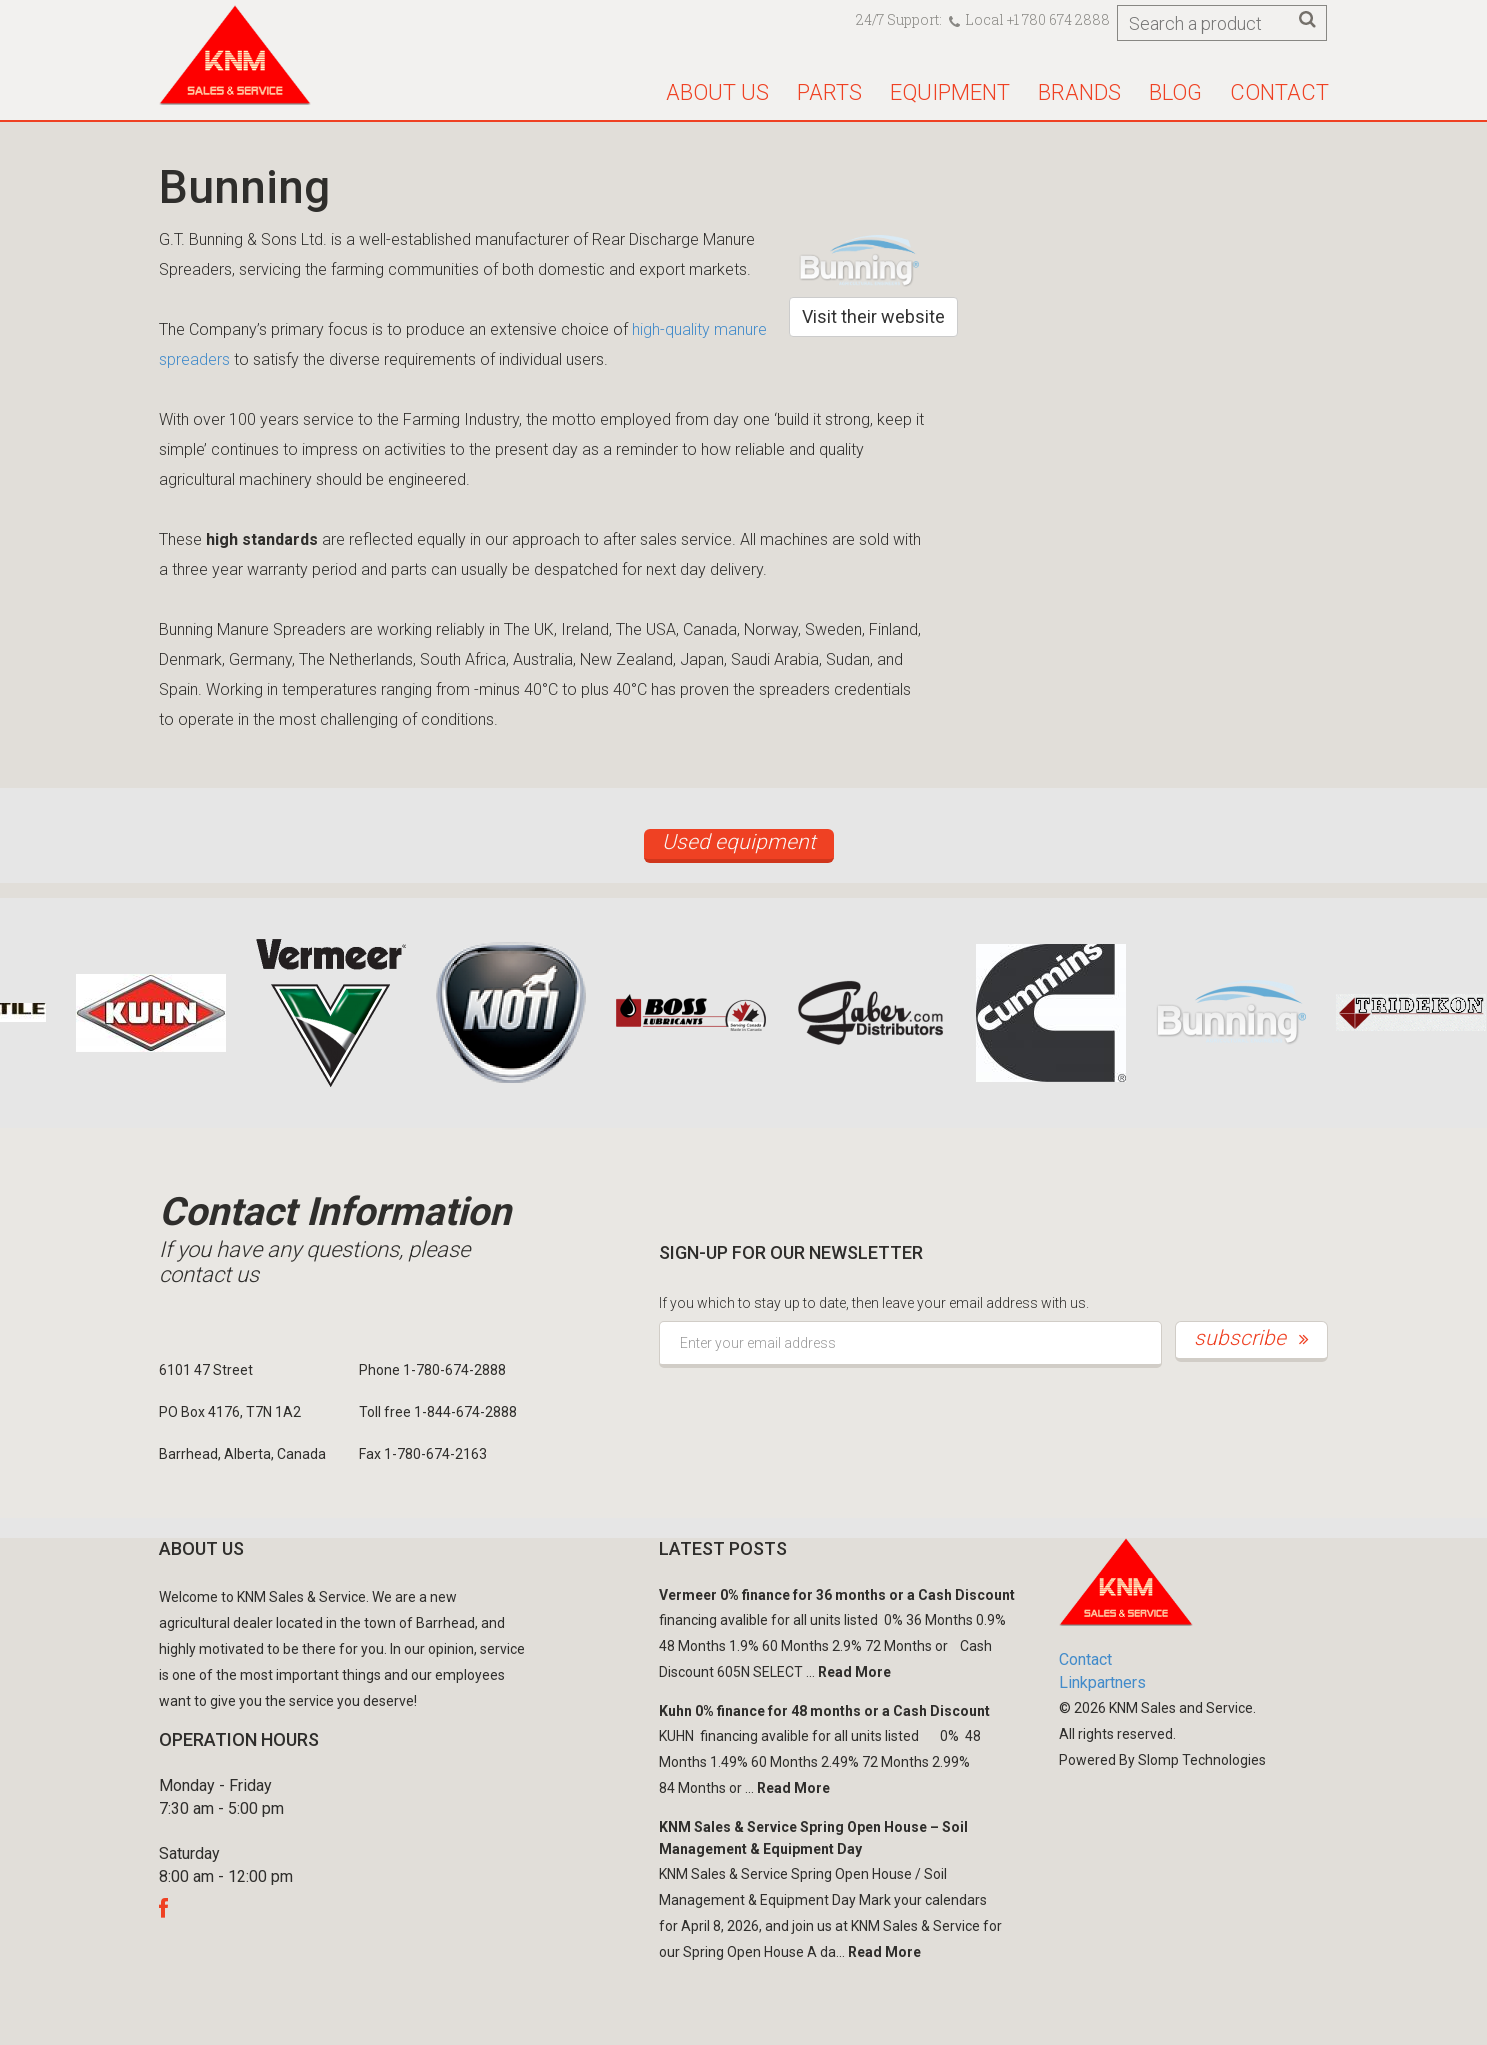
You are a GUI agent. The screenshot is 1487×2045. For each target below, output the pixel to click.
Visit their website (873, 316)
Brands (1079, 92)
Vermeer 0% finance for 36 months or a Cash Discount (837, 1595)
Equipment (950, 92)
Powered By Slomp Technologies (1162, 1760)
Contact (1279, 92)
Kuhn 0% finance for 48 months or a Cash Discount (824, 1711)
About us (717, 92)
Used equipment (739, 842)
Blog (1175, 92)
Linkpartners (1102, 1682)
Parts (829, 92)
